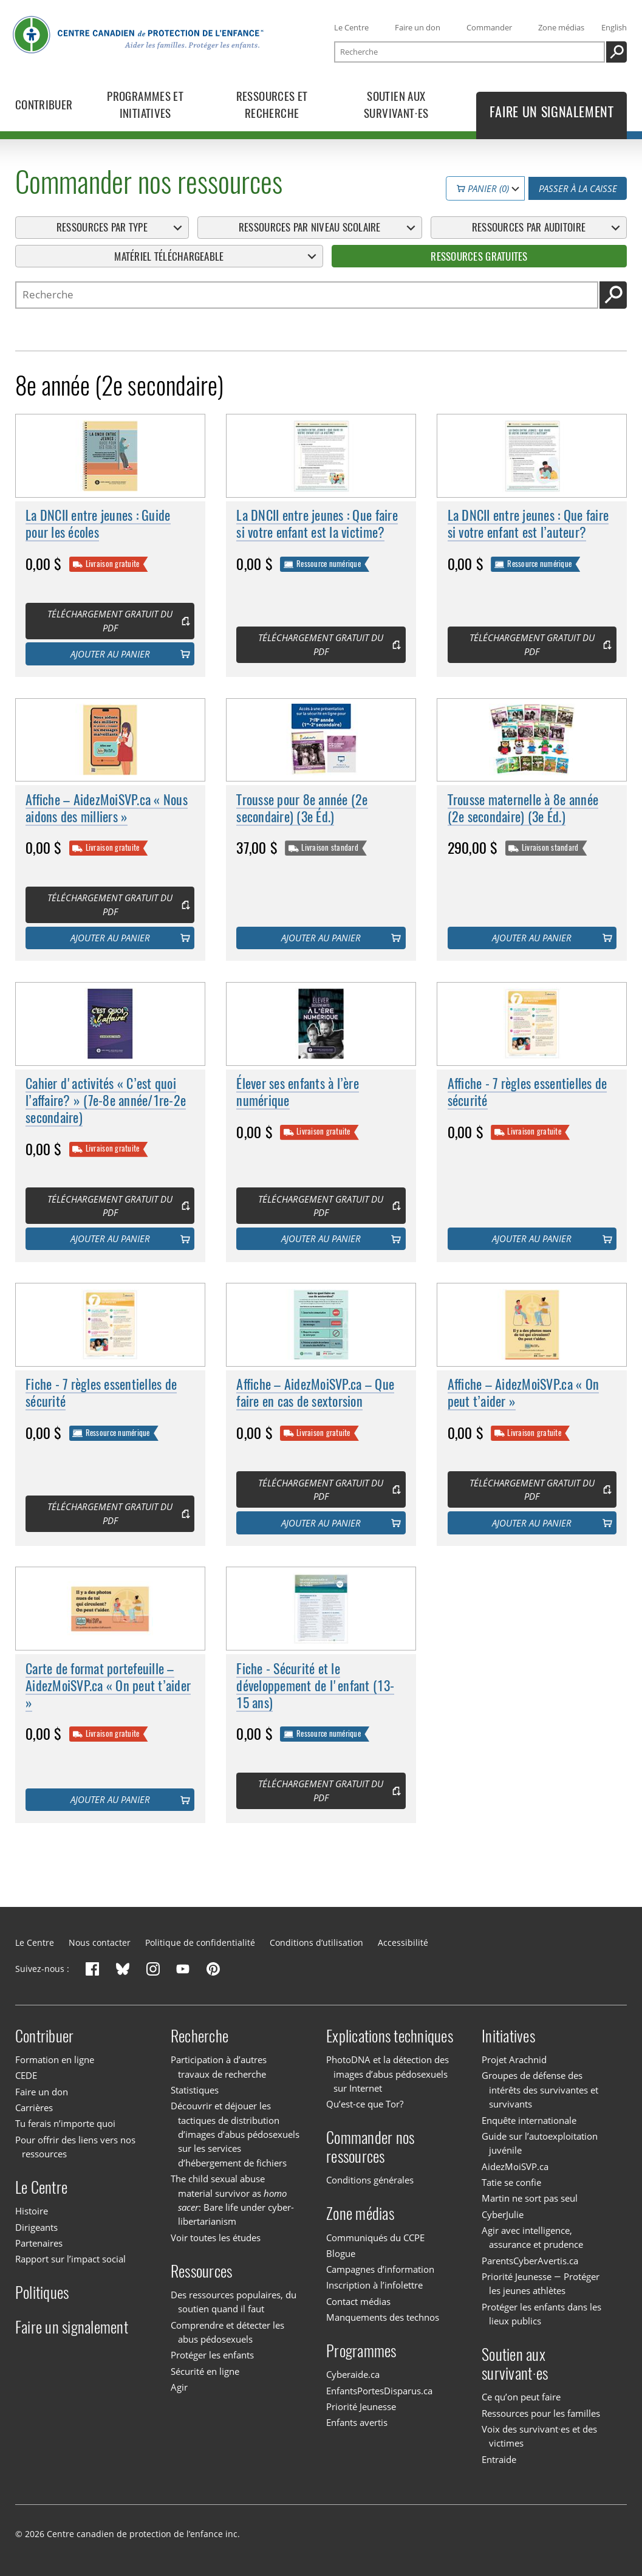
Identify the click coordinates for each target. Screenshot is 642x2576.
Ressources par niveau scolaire (310, 227)
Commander (489, 27)
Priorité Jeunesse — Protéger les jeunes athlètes (540, 2283)
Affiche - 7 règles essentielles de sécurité (527, 1092)
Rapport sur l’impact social (70, 2259)
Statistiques (195, 2090)
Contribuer (44, 2036)
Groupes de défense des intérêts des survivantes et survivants (540, 2089)
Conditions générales (370, 2180)
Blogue (340, 2253)
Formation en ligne (54, 2059)
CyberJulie (503, 2214)
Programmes (361, 2350)
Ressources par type (102, 227)
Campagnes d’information (380, 2269)
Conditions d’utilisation (316, 1942)
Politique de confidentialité (200, 1942)
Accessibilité (403, 1942)
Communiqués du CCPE (375, 2237)
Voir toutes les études (216, 2237)
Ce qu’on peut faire (521, 2397)
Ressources (202, 2270)
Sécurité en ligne (205, 2371)
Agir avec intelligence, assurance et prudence (532, 2237)
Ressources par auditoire (529, 227)
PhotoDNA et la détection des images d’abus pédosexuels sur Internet (387, 2073)
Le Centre (351, 27)
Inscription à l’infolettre (374, 2285)
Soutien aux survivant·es (515, 2364)
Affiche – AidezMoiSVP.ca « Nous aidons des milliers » (107, 808)
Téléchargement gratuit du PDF (109, 621)
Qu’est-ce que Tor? (364, 2104)
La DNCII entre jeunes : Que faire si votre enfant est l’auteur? (528, 524)
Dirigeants (36, 2227)
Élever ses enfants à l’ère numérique (297, 1092)
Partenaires (39, 2243)
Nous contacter (100, 1942)
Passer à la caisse (578, 188)
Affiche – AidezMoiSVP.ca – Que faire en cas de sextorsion (315, 1393)
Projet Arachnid (514, 2059)
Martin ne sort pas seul (530, 2198)
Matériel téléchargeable (169, 256)
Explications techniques (389, 2036)
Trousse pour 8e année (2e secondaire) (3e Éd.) (301, 808)
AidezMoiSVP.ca (515, 2166)
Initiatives (508, 2036)
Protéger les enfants (212, 2355)
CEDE (26, 2075)
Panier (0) (483, 188)
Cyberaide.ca (353, 2374)
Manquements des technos (382, 2317)
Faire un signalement (71, 2327)
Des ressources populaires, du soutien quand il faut (233, 2302)
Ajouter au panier (110, 654)
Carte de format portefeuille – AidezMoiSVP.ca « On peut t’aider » (108, 1686)
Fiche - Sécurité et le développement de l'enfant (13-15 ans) (315, 1686)
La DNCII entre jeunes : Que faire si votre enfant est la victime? (317, 524)
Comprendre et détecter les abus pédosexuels (227, 2332)
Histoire (31, 2211)
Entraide (499, 2459)
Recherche (199, 2036)
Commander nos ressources (370, 2147)
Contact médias (358, 2301)
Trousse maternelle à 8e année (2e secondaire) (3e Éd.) (523, 808)
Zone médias (561, 27)
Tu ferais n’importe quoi (65, 2123)
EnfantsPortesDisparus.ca (379, 2391)
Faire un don (417, 27)
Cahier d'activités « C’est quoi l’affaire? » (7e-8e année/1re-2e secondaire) (106, 1101)
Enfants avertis (357, 2422)
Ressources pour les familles (541, 2413)
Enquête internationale (529, 2120)
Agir (179, 2387)
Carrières (34, 2107)
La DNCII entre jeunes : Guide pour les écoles (98, 524)
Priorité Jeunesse (361, 2406)
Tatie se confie (511, 2182)
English (614, 27)
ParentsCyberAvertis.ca (530, 2261)
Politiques (42, 2292)
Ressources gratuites (479, 256)
